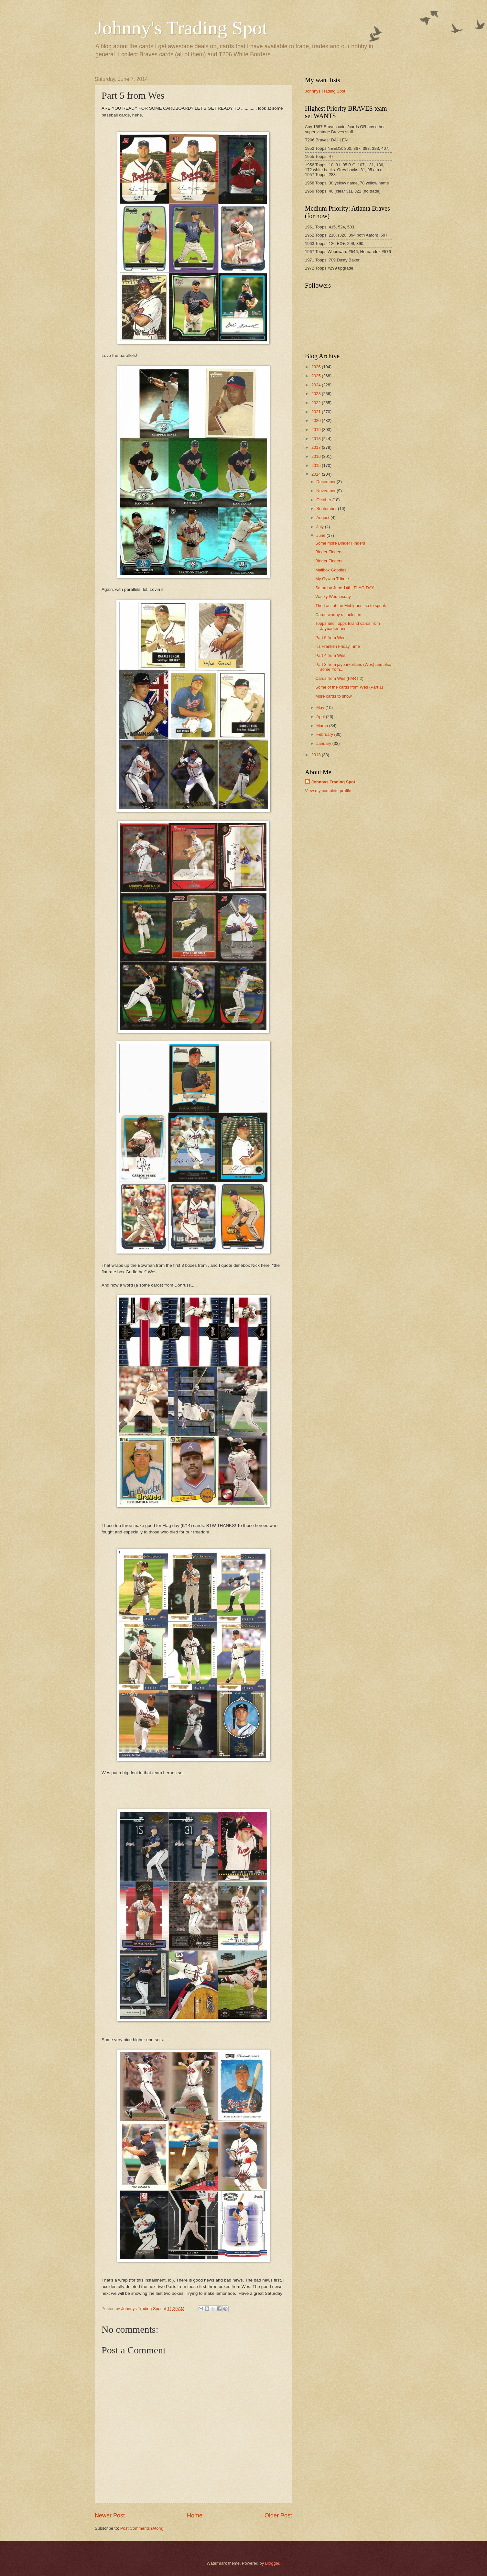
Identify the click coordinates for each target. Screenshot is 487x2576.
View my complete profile (328, 790)
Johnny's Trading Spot (181, 28)
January (324, 743)
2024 (316, 384)
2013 (316, 754)
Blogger (272, 2563)
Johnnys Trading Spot (325, 91)
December (326, 481)
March (322, 725)
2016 (316, 456)
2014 (316, 474)
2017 (316, 447)
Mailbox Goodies (330, 570)
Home (194, 2515)
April (321, 716)
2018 (316, 438)
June (321, 535)
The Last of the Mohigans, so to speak (350, 605)
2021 (316, 411)
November (326, 490)
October (324, 499)
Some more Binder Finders (340, 543)
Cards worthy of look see (338, 614)
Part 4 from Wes (330, 655)
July (320, 526)
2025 (316, 375)
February (325, 734)
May (320, 707)
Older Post (278, 2515)
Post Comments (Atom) (142, 2528)
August (323, 517)
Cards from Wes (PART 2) (339, 678)
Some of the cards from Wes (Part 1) (349, 687)
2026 (316, 366)
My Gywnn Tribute (332, 578)
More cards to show (333, 696)
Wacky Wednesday (333, 596)
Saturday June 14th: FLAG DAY (344, 587)
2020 (316, 420)
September (327, 508)
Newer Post (110, 2515)
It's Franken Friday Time (337, 646)
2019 (316, 429)
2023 (316, 393)
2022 (316, 402)
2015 (316, 465)
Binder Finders (328, 551)
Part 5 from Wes (330, 637)
